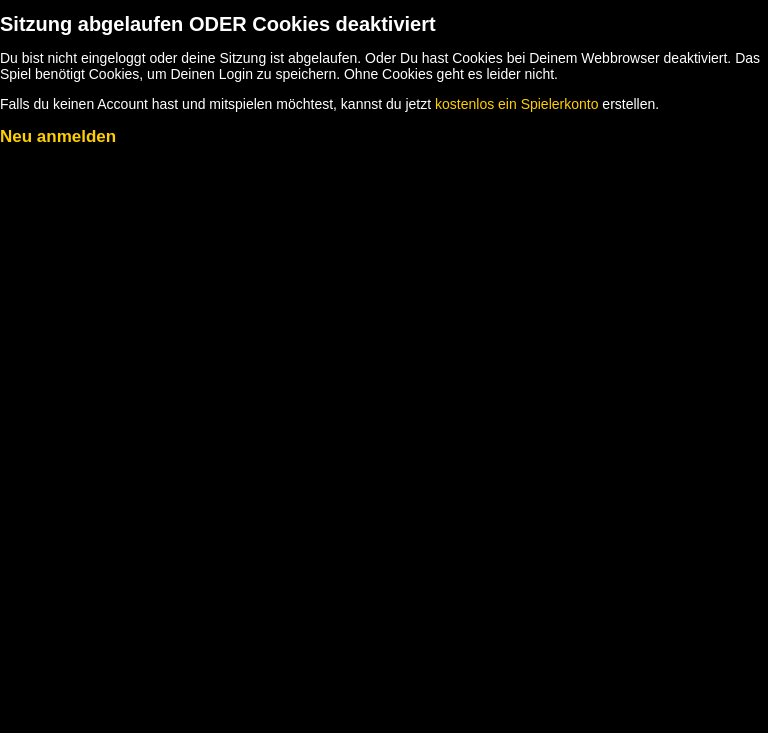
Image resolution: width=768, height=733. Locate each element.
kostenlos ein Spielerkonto (516, 104)
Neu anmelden (58, 136)
